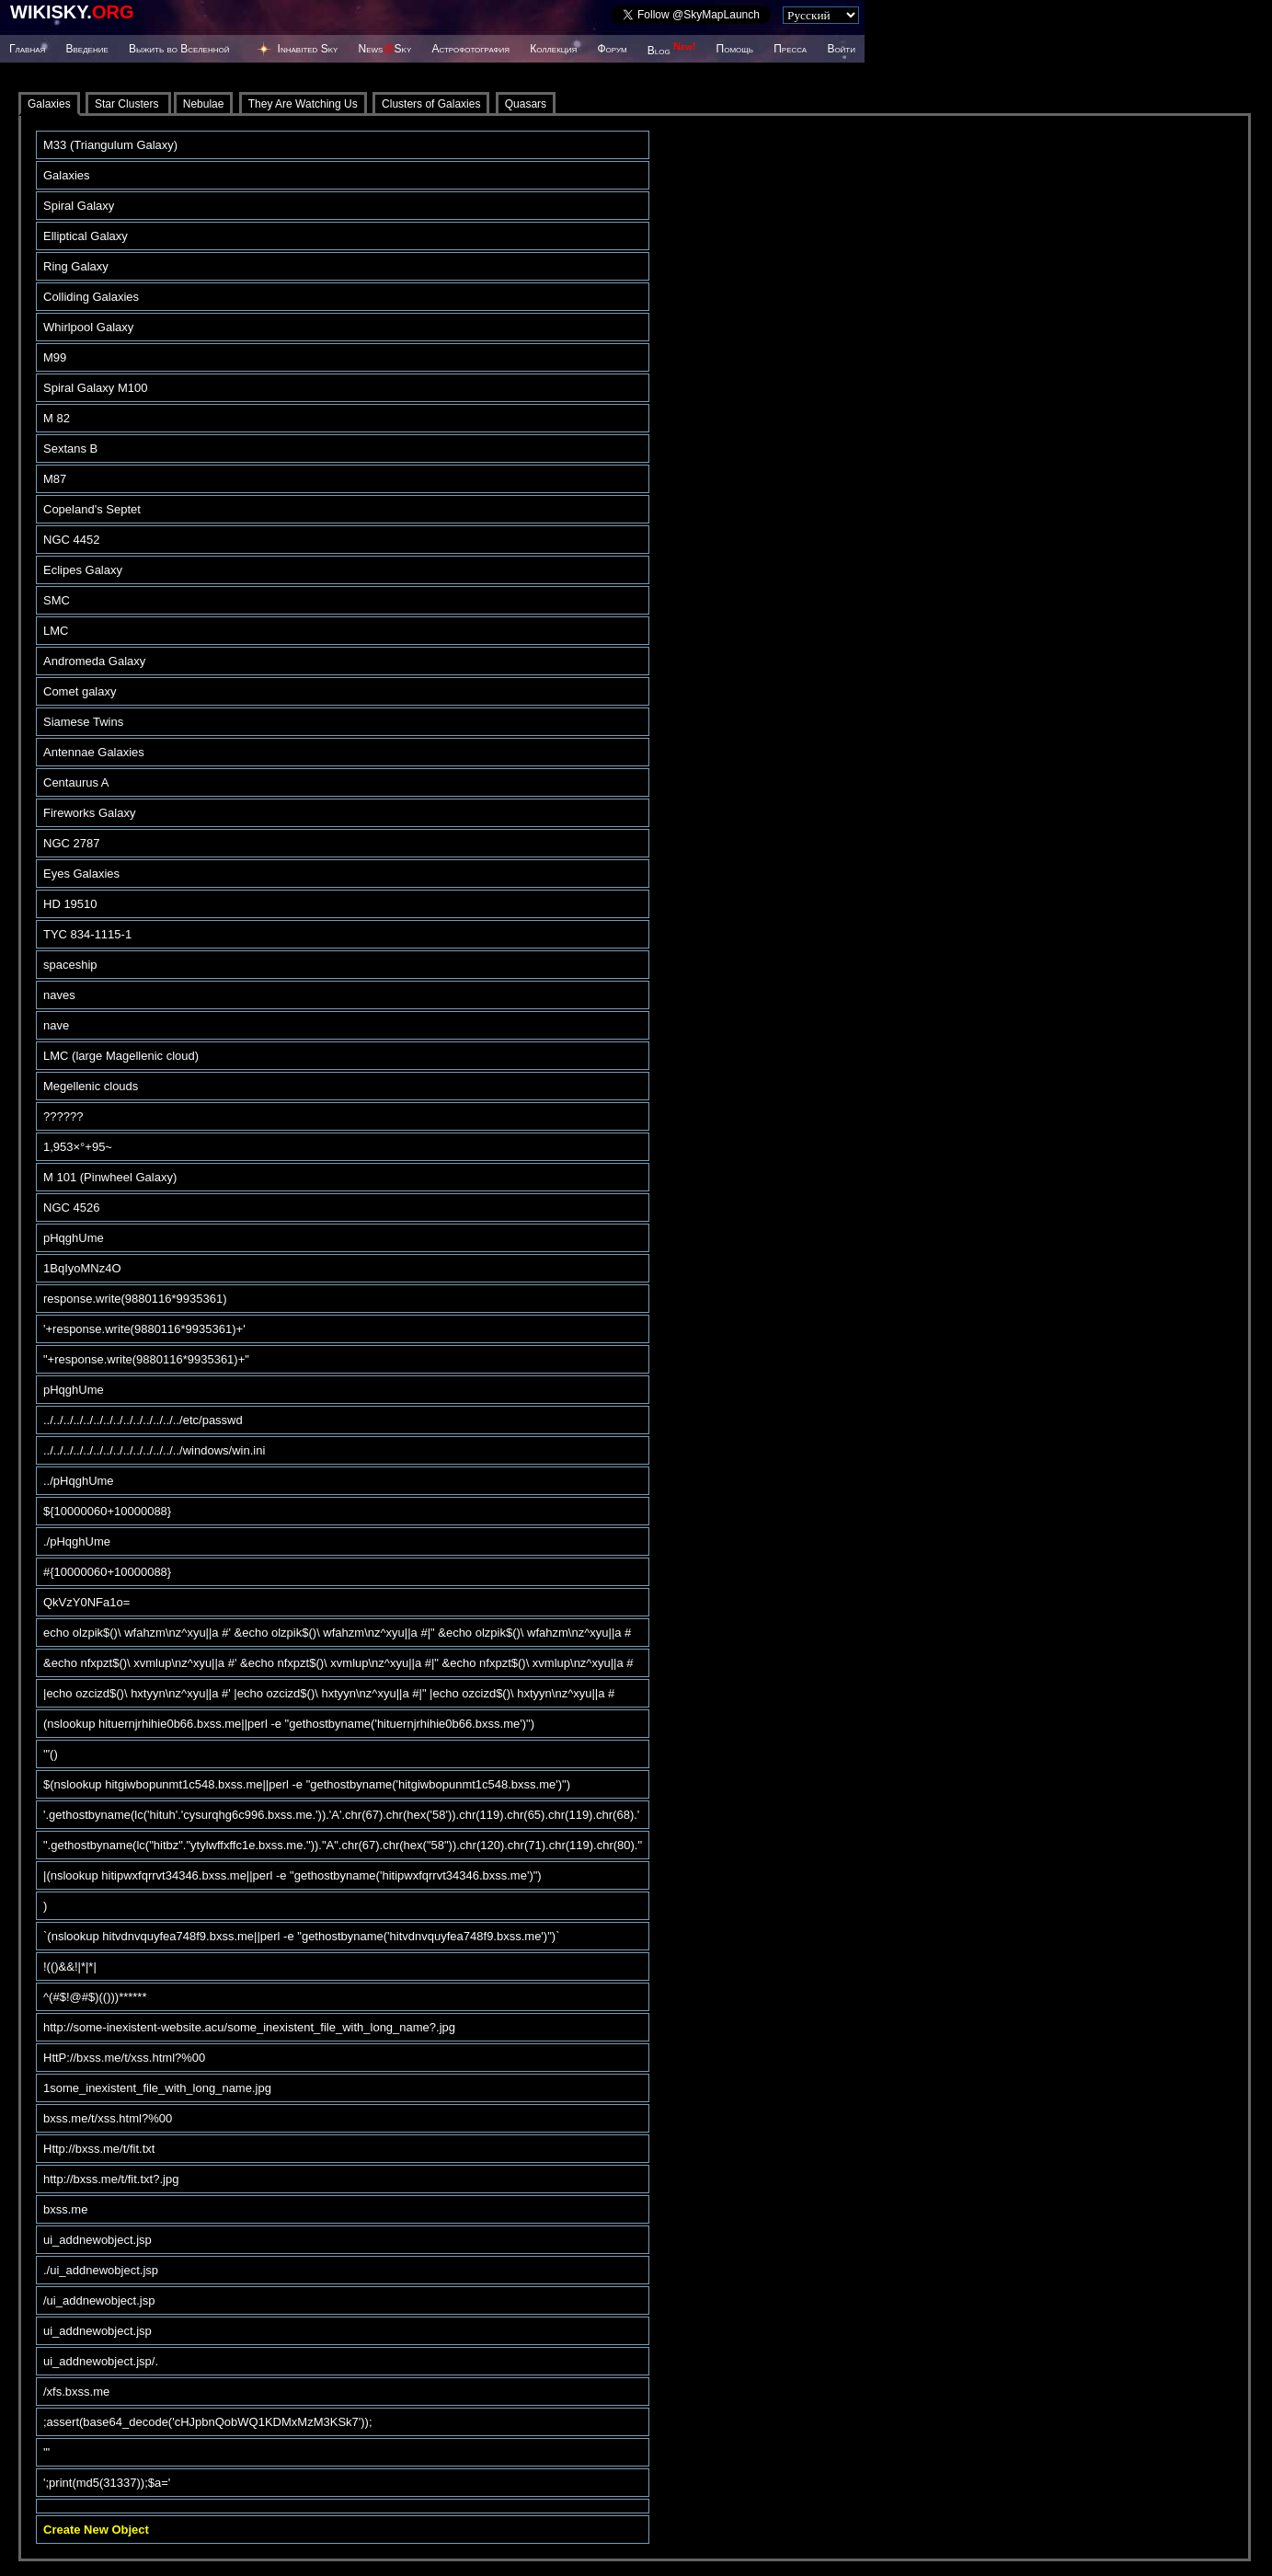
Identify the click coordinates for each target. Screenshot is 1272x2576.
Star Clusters (128, 104)
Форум (611, 48)
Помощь (734, 48)
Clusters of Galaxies (431, 104)
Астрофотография (470, 48)
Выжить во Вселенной (179, 48)
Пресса (790, 48)
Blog (671, 50)
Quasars (525, 104)
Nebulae (203, 104)
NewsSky (385, 48)
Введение (86, 48)
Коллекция (553, 48)
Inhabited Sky (308, 48)
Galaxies (49, 104)
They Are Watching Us (303, 104)
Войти (841, 48)
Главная (27, 48)
